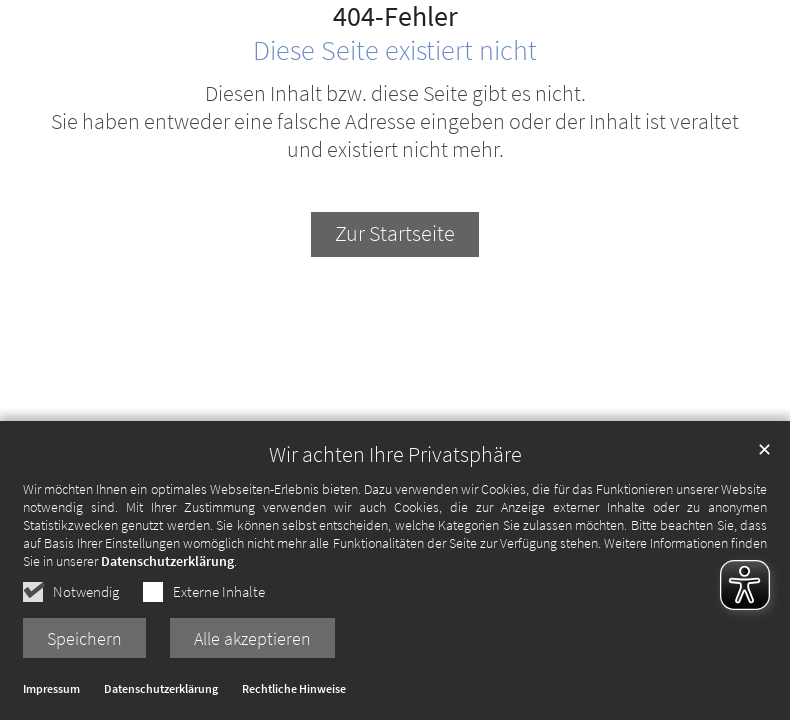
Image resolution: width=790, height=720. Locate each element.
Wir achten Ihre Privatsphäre (395, 457)
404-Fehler (395, 17)
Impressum (51, 692)
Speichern (84, 641)
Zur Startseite (395, 233)
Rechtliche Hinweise (294, 692)
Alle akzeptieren (252, 641)
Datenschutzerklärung (167, 564)
